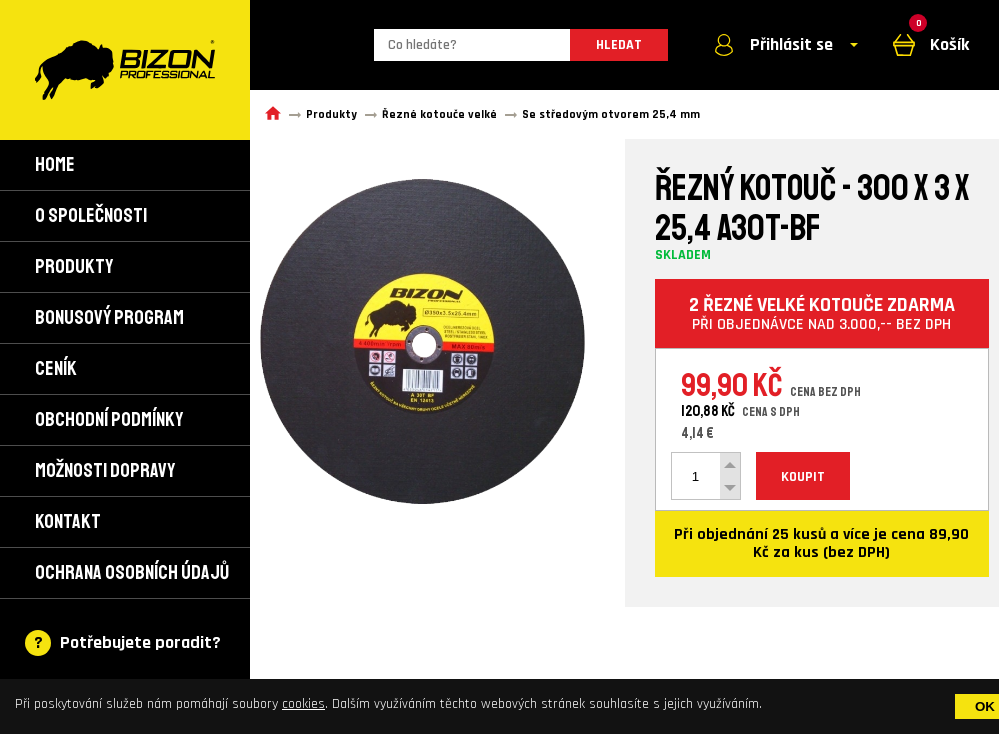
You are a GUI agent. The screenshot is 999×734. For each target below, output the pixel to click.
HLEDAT (619, 45)
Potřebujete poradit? (140, 642)
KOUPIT (803, 477)
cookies (303, 704)
